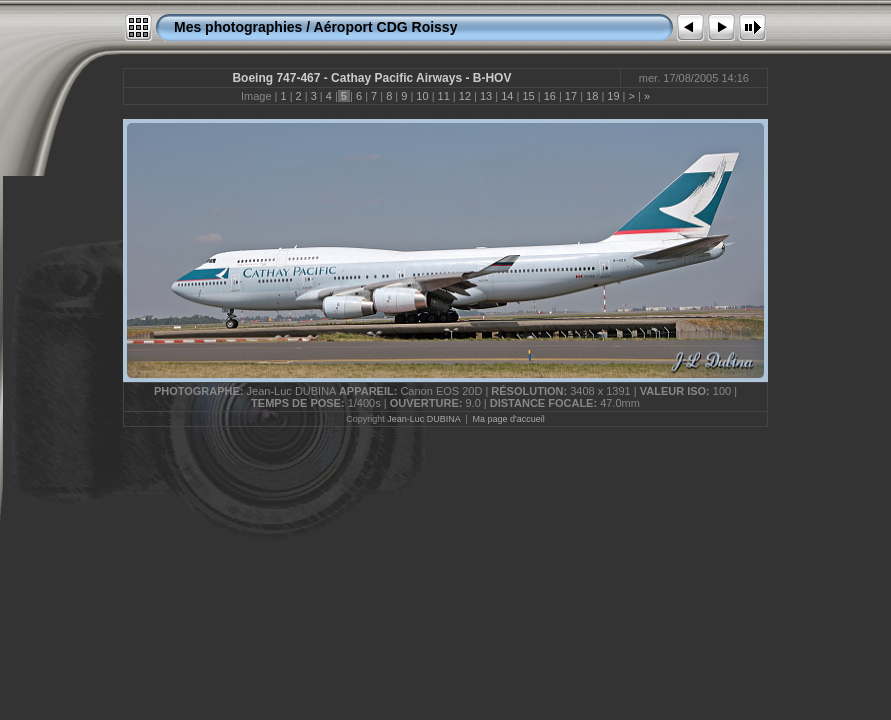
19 (613, 96)
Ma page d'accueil (509, 419)
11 (444, 96)
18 (592, 96)
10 (422, 96)
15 (528, 96)
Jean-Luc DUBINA (423, 419)
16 (550, 96)
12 (465, 96)
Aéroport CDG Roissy (386, 27)
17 (571, 96)
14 (507, 96)
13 (486, 96)
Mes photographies (238, 27)
